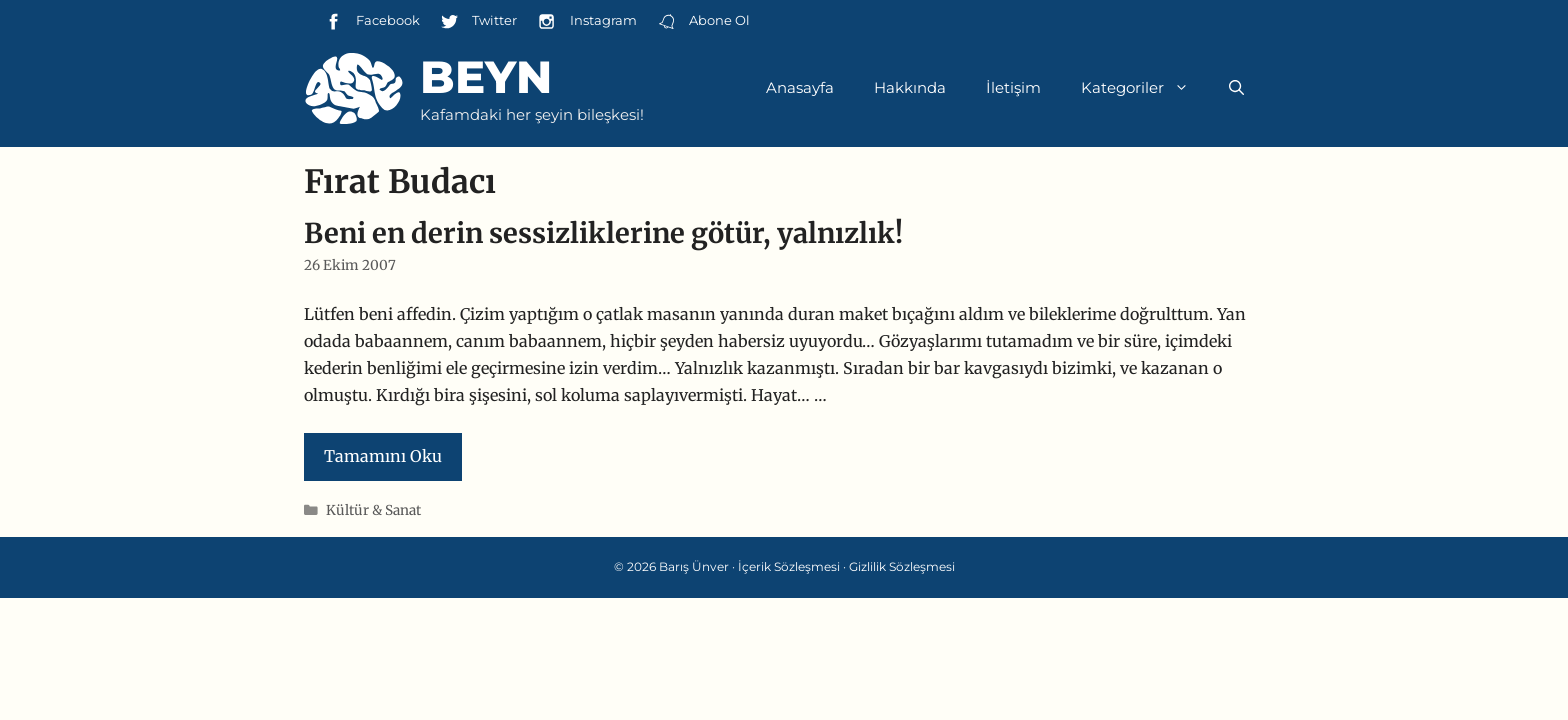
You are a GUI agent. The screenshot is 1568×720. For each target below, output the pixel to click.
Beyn (486, 76)
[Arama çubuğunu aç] (1236, 88)
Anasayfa (800, 87)
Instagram (586, 21)
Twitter (478, 21)
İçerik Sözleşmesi (789, 566)
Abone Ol (703, 21)
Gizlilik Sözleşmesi (902, 566)
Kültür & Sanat (373, 510)
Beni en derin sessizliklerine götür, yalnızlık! (603, 233)
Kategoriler (1145, 88)
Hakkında (910, 87)
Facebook (372, 21)
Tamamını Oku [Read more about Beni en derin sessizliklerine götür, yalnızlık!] (383, 456)
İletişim (1013, 87)
